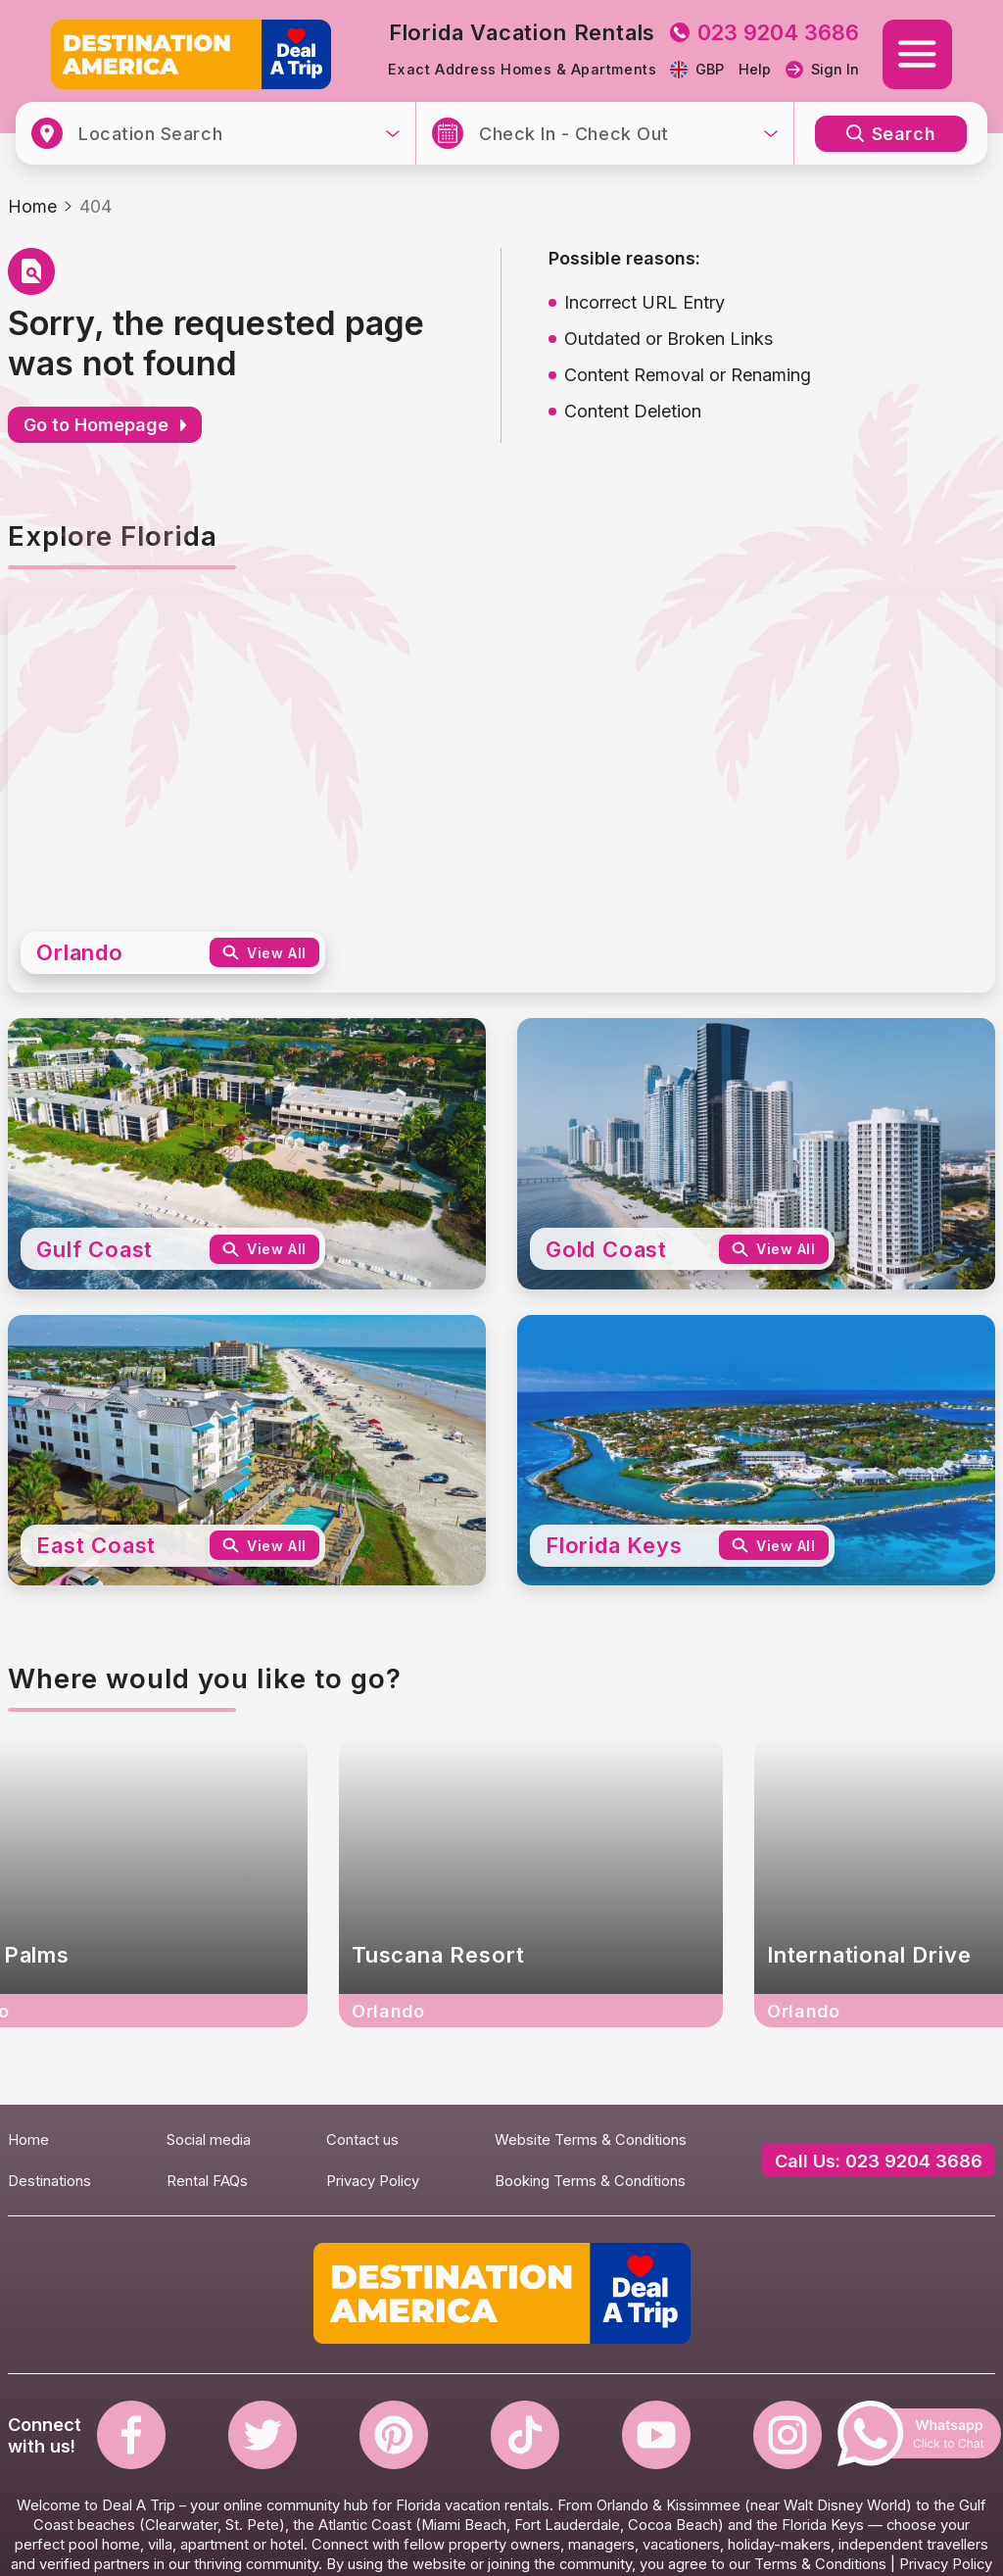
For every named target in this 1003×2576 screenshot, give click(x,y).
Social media (209, 2140)
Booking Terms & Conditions (590, 2181)
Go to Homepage (105, 424)
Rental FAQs (207, 2181)
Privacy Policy (372, 2181)
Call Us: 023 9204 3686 (878, 2160)
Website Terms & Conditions (591, 2140)
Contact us (362, 2140)
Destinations (49, 2181)
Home (32, 206)
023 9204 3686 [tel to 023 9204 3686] (764, 32)
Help (755, 69)
